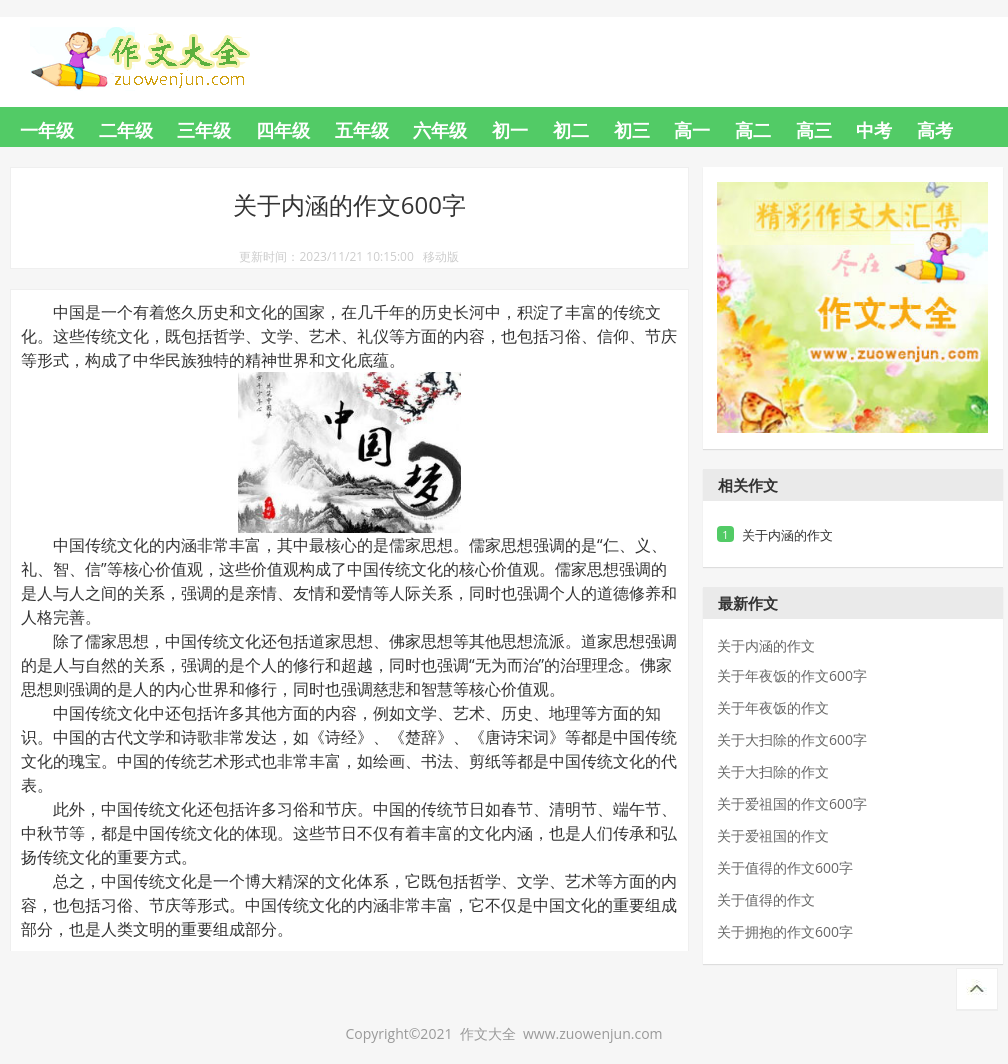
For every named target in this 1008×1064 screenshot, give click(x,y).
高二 (753, 130)
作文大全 (159, 46)
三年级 (204, 130)
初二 (571, 130)
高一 (692, 130)
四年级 (283, 130)
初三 (632, 130)
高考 (935, 130)
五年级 (362, 130)
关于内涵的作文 (787, 535)
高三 (814, 130)
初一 (510, 130)
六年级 (440, 130)
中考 (874, 130)
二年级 (126, 130)
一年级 (47, 130)
